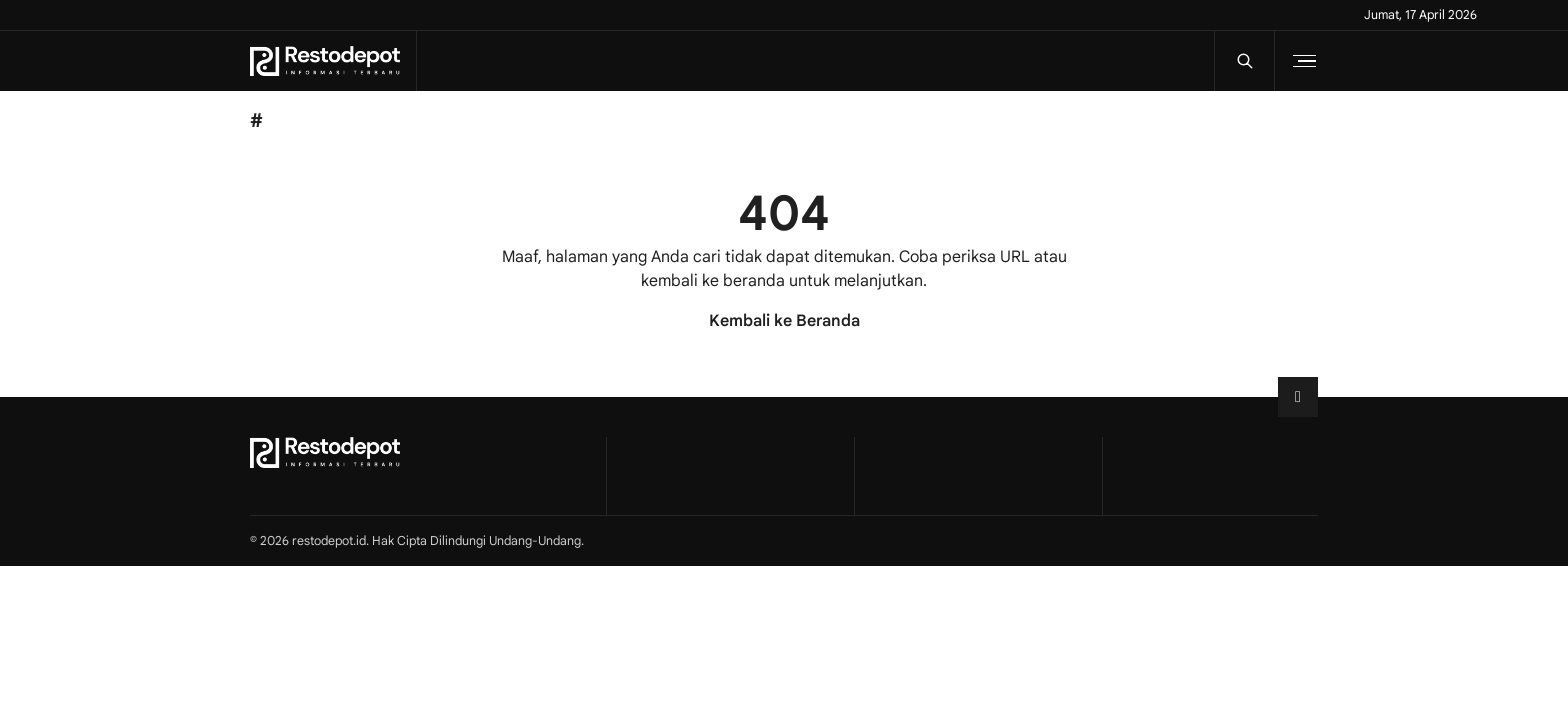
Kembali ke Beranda (784, 321)
